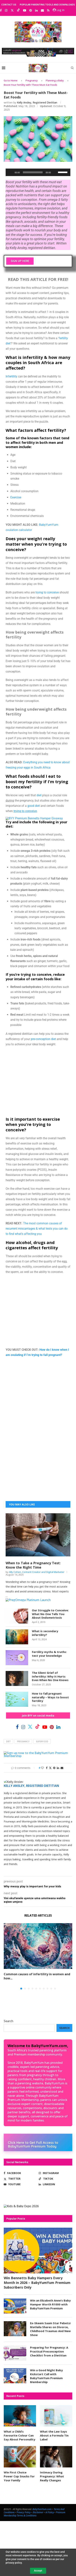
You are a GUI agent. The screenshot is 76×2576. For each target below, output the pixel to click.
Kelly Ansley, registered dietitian (37, 102)
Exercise (15, 497)
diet (39, 795)
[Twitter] (12, 10)
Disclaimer (38, 2469)
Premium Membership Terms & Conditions (34, 2471)
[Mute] (55, 172)
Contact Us (8, 4)
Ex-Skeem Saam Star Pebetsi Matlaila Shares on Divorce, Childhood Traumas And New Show (50, 2286)
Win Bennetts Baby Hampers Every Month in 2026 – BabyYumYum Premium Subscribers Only (37, 2239)
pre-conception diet (43, 1039)
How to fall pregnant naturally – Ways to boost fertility (50, 1654)
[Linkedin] (36, 10)
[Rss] (48, 10)
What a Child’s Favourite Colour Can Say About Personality (19, 2392)
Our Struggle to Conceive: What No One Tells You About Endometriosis (50, 1570)
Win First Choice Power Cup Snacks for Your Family (19, 2433)
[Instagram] (6, 10)
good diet (33, 806)
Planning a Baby (55, 80)
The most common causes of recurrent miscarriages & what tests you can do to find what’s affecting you (37, 1207)
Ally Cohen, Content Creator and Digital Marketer (36, 1529)
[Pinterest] (30, 10)
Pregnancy (32, 80)
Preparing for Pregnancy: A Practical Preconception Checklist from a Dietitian (49, 2308)
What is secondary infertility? (45, 1590)
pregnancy (23, 1698)
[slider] (33, 172)
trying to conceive (47, 592)
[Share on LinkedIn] (58, 1724)
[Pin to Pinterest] (54, 1724)
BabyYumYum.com (42, 2466)
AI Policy (49, 2469)
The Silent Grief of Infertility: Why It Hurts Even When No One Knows (50, 1633)
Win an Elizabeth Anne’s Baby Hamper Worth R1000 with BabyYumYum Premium (50, 2261)
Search (8, 1978)
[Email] (42, 10)
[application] (38, 172)
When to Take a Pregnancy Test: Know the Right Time (33, 1522)
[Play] (10, 172)
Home (14, 80)
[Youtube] (24, 10)
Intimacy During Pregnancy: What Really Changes (52, 2433)
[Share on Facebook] (46, 1724)
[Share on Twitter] (50, 1724)
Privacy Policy (24, 2469)
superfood (42, 1698)
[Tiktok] (18, 10)
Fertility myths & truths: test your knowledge (49, 1610)
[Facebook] (1, 10)
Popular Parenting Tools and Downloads (47, 4)
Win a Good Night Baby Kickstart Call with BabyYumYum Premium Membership (46, 2333)
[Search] (72, 67)
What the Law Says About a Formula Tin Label (54, 2392)
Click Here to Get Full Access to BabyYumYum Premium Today (33, 2101)
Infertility (11, 376)
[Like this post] (42, 1724)
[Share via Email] (62, 1724)
